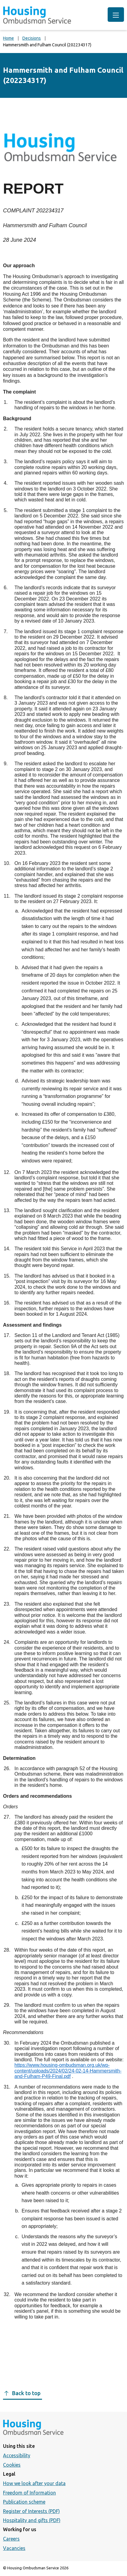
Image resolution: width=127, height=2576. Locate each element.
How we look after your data (34, 2483)
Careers (11, 2538)
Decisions (31, 38)
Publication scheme (24, 2502)
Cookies (12, 2465)
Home (8, 38)
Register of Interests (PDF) (31, 2511)
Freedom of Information (29, 2492)
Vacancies (14, 2548)
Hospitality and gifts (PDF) (31, 2520)
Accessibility (16, 2455)
